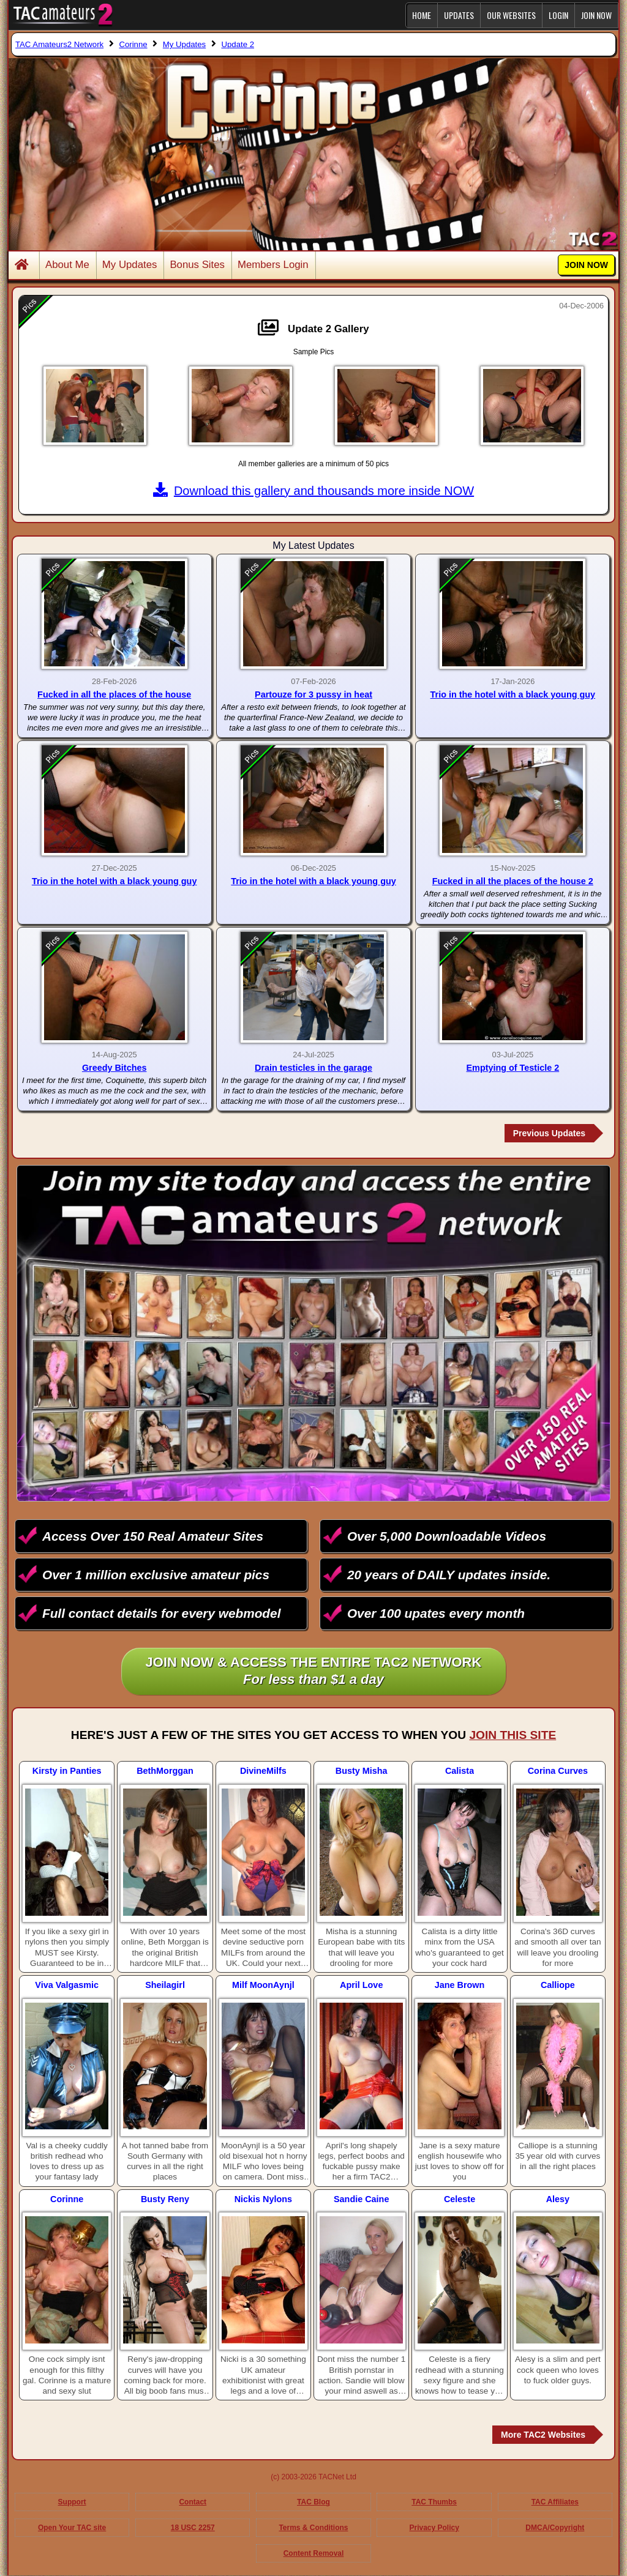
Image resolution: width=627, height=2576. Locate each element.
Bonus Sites (197, 264)
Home (421, 15)
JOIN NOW (596, 15)
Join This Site (512, 1735)
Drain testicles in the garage (313, 1068)
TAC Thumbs (434, 2502)
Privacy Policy (434, 2527)
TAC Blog (313, 2502)
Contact (192, 2502)
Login (558, 15)
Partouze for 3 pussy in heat (313, 694)
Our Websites (511, 15)
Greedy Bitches (114, 1068)
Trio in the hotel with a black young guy (512, 694)
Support (72, 2502)
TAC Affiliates (555, 2502)
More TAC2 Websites (543, 2435)
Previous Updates (549, 1133)
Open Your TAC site (72, 2527)
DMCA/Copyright (554, 2527)
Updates (459, 15)
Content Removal (313, 2553)
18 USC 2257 (193, 2527)
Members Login (273, 264)
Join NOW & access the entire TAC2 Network (314, 1672)
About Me (67, 264)
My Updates (129, 264)
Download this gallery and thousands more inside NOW (313, 490)
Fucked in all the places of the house (114, 694)
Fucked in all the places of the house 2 (512, 881)
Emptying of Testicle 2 (512, 1068)
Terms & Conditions (313, 2527)
